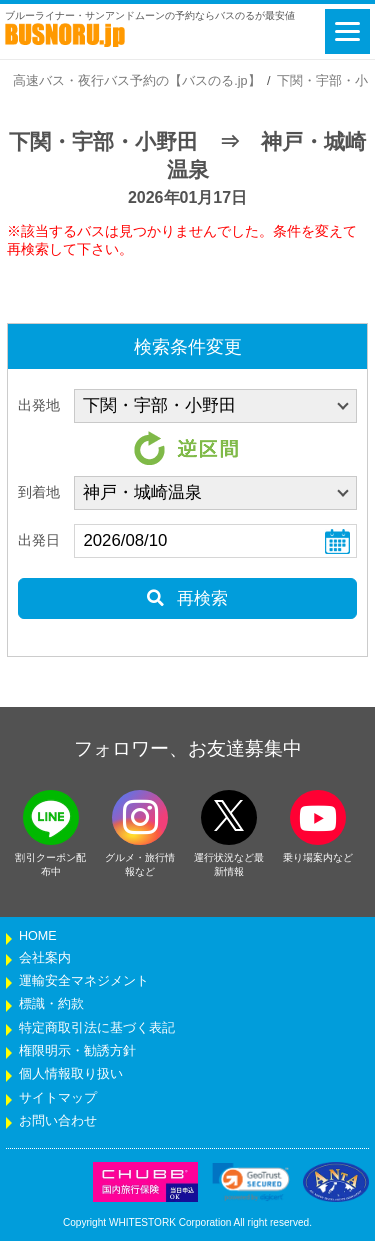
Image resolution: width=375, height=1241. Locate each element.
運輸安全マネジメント (84, 981)
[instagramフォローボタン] (140, 817)
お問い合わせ (58, 1121)
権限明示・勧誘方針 (77, 1051)
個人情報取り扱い (71, 1074)
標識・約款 (51, 1004)
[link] (251, 1182)
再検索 (187, 598)
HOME (38, 936)
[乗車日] (215, 541)
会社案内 (45, 958)
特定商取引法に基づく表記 (97, 1028)
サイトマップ (58, 1098)
